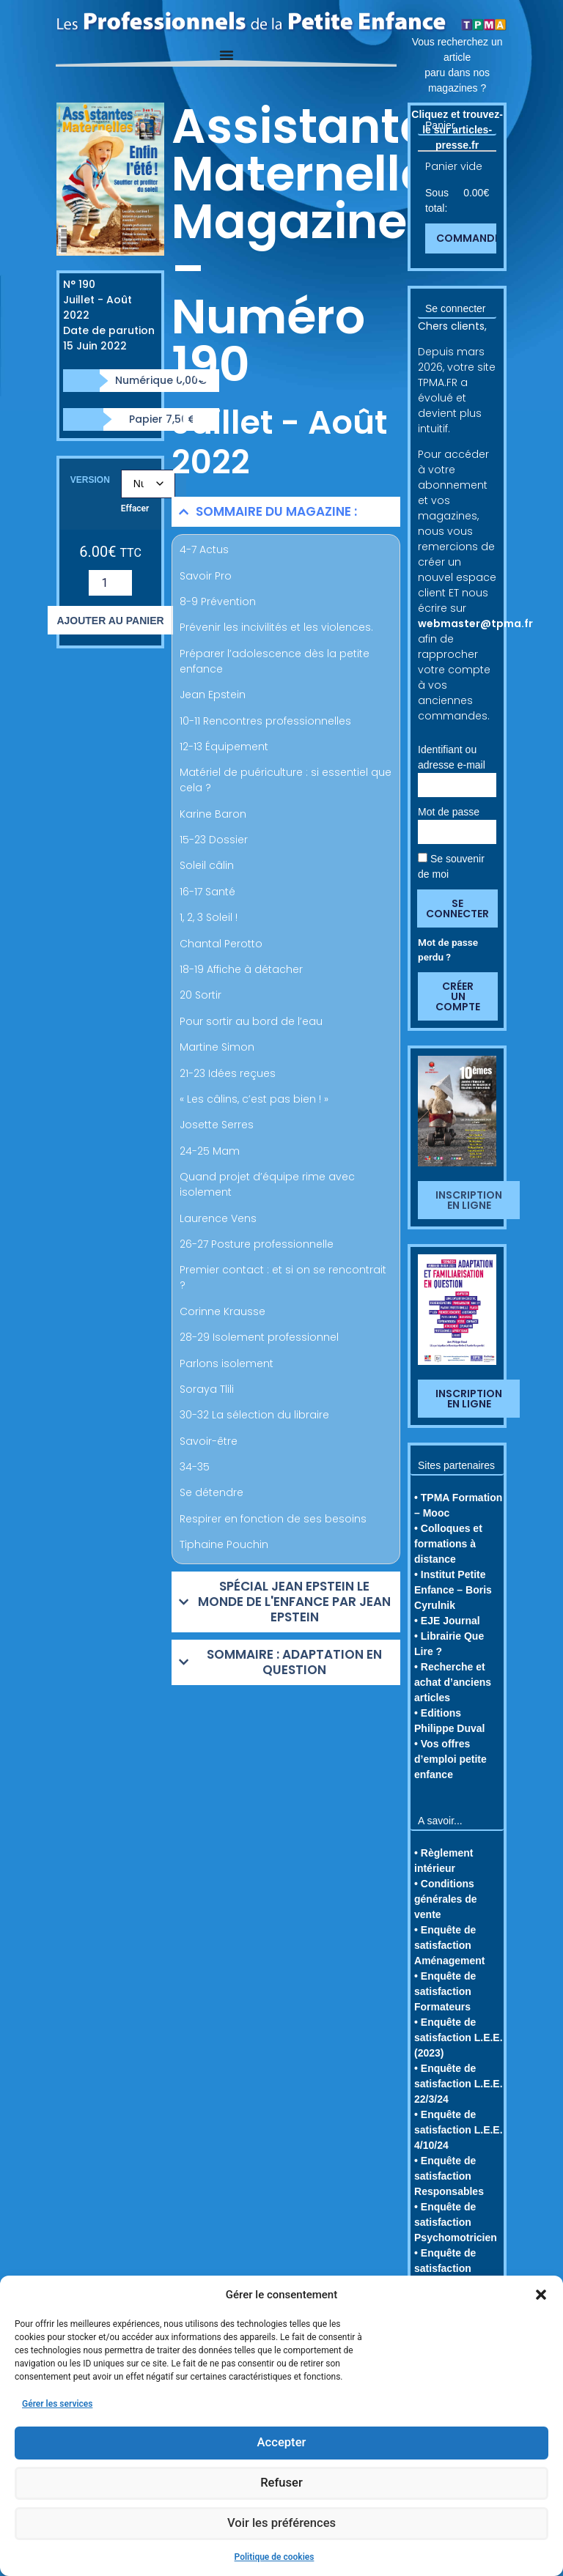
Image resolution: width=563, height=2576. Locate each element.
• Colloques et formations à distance (448, 1543)
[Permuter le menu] (226, 55)
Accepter (281, 2443)
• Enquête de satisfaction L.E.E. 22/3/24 (458, 2083)
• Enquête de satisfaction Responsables (449, 2176)
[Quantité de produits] (110, 583)
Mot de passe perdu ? (448, 949)
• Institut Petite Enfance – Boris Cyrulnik (453, 1590)
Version (90, 479)
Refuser (281, 2483)
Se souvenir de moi (451, 866)
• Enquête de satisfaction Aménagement (449, 1945)
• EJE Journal (447, 1620)
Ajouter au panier (109, 620)
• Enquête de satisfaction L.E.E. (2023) (458, 2037)
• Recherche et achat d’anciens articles (452, 1682)
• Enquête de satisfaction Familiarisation (450, 2268)
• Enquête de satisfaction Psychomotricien (455, 2222)
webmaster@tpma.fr (475, 623)
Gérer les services (57, 2404)
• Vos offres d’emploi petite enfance (450, 1759)
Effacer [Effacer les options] (135, 508)
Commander (471, 238)
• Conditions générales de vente (445, 1899)
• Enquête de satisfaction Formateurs (445, 1991)
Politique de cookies (274, 2557)
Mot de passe (448, 812)
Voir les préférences (281, 2524)
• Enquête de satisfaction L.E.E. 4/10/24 (458, 2130)
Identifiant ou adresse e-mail (451, 757)
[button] (541, 2294)
